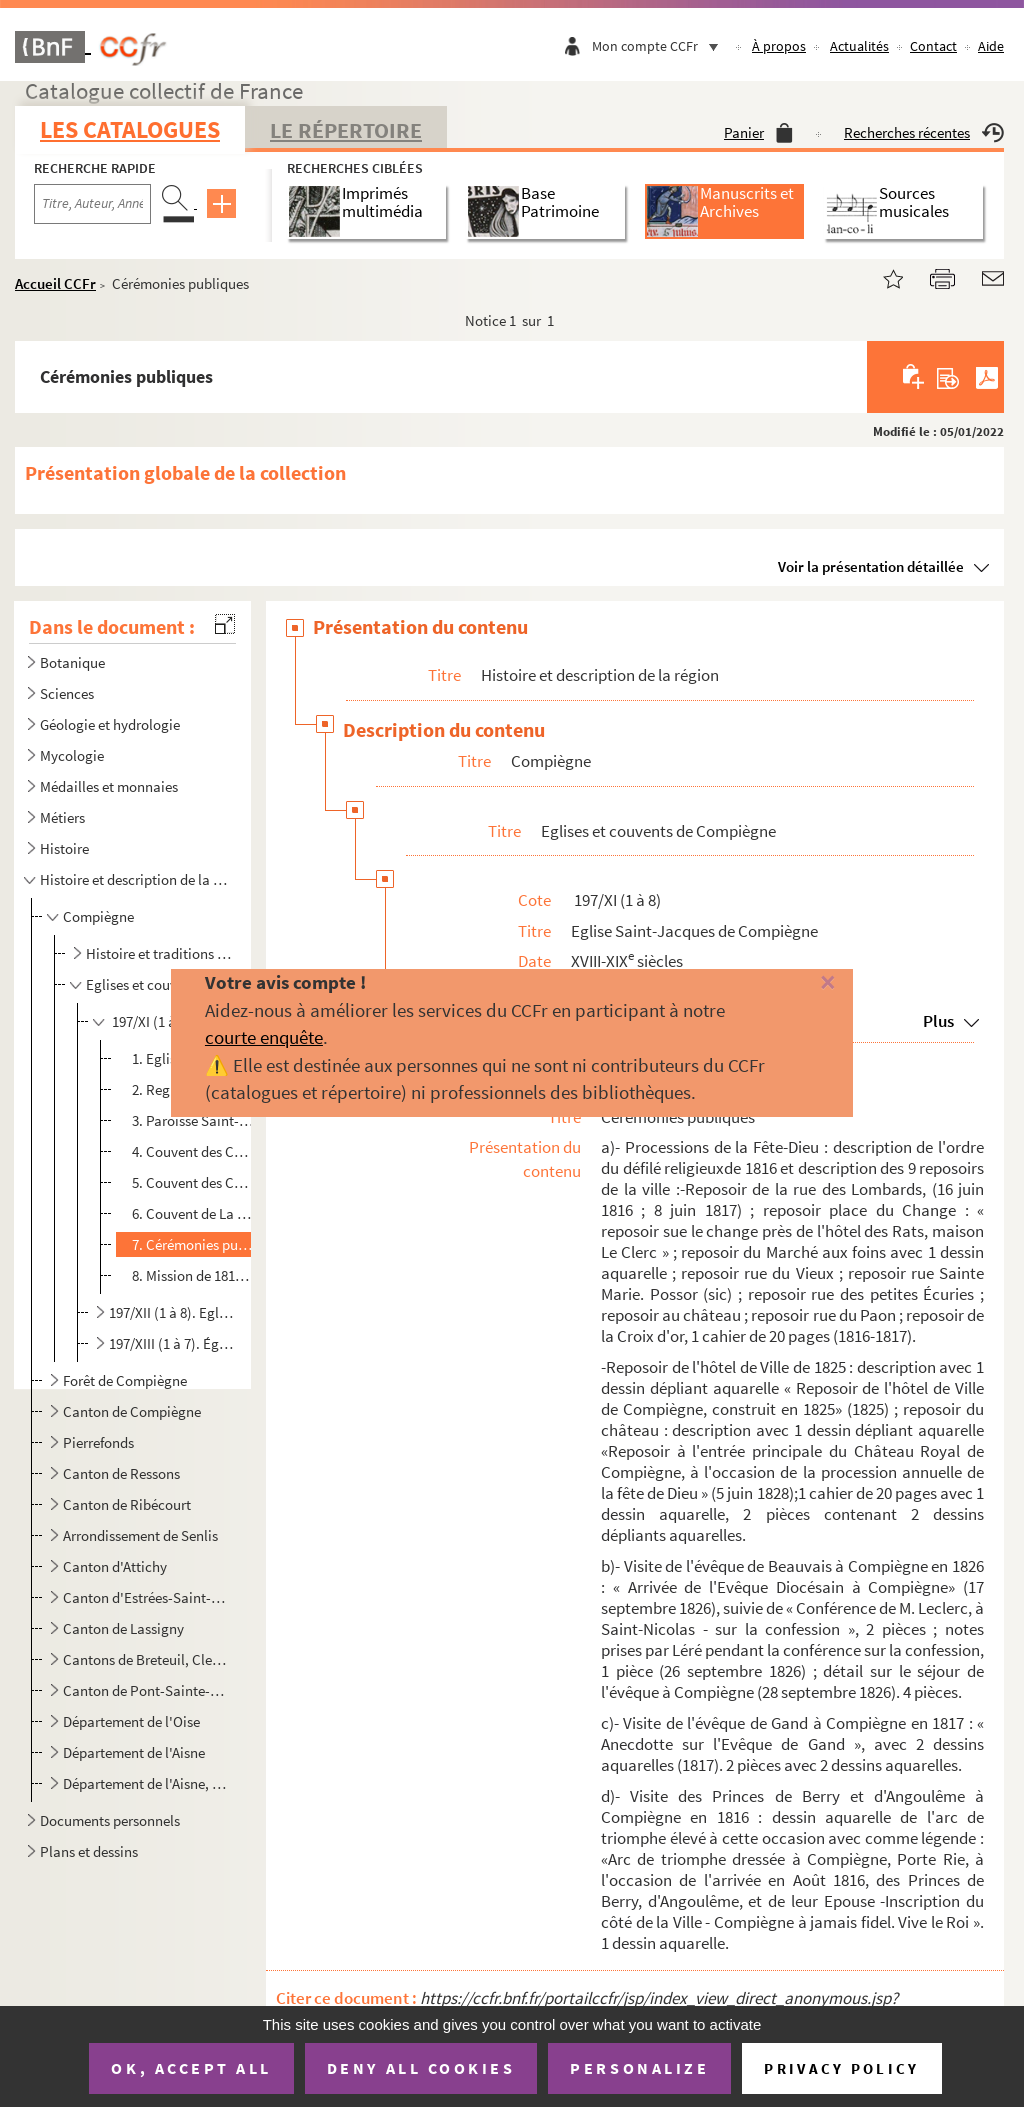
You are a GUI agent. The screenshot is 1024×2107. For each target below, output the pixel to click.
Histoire (64, 848)
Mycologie (72, 755)
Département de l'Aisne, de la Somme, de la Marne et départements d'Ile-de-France (147, 1783)
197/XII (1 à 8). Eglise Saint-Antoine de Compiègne (172, 1312)
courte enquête (264, 1037)
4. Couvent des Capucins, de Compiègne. (193, 1151)
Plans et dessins (89, 1851)
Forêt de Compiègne (125, 1380)
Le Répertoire (346, 130)
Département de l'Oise (131, 1721)
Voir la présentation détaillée (871, 566)
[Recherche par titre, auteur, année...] (92, 204)
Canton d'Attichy (115, 1566)
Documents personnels (110, 1820)
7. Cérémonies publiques (193, 1244)
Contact (933, 46)
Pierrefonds (98, 1442)
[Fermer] (807, 983)
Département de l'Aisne (134, 1752)
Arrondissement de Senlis (140, 1535)
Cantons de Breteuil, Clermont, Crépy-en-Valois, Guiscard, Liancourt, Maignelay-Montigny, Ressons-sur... (147, 1659)
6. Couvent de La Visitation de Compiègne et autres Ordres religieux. (193, 1213)
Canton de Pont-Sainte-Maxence (147, 1690)
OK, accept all (191, 2068)
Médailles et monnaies (109, 786)
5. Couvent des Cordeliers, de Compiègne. (193, 1182)
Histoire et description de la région (134, 879)
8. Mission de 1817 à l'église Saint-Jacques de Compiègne (193, 1275)
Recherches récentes (924, 132)
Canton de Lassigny (123, 1628)
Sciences (67, 693)
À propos (779, 46)
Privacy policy (841, 2068)
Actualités (859, 46)
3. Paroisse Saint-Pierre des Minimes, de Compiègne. (193, 1120)
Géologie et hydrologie (110, 724)
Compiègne (98, 916)
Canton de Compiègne (132, 1411)
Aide (991, 46)
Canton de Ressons (121, 1473)
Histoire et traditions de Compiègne (159, 953)
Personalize (639, 2068)
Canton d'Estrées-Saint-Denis (147, 1597)
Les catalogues (130, 129)
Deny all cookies (421, 2068)
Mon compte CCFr (660, 46)
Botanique (72, 662)
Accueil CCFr (55, 283)
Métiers (62, 817)
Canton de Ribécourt (127, 1504)
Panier (758, 132)
